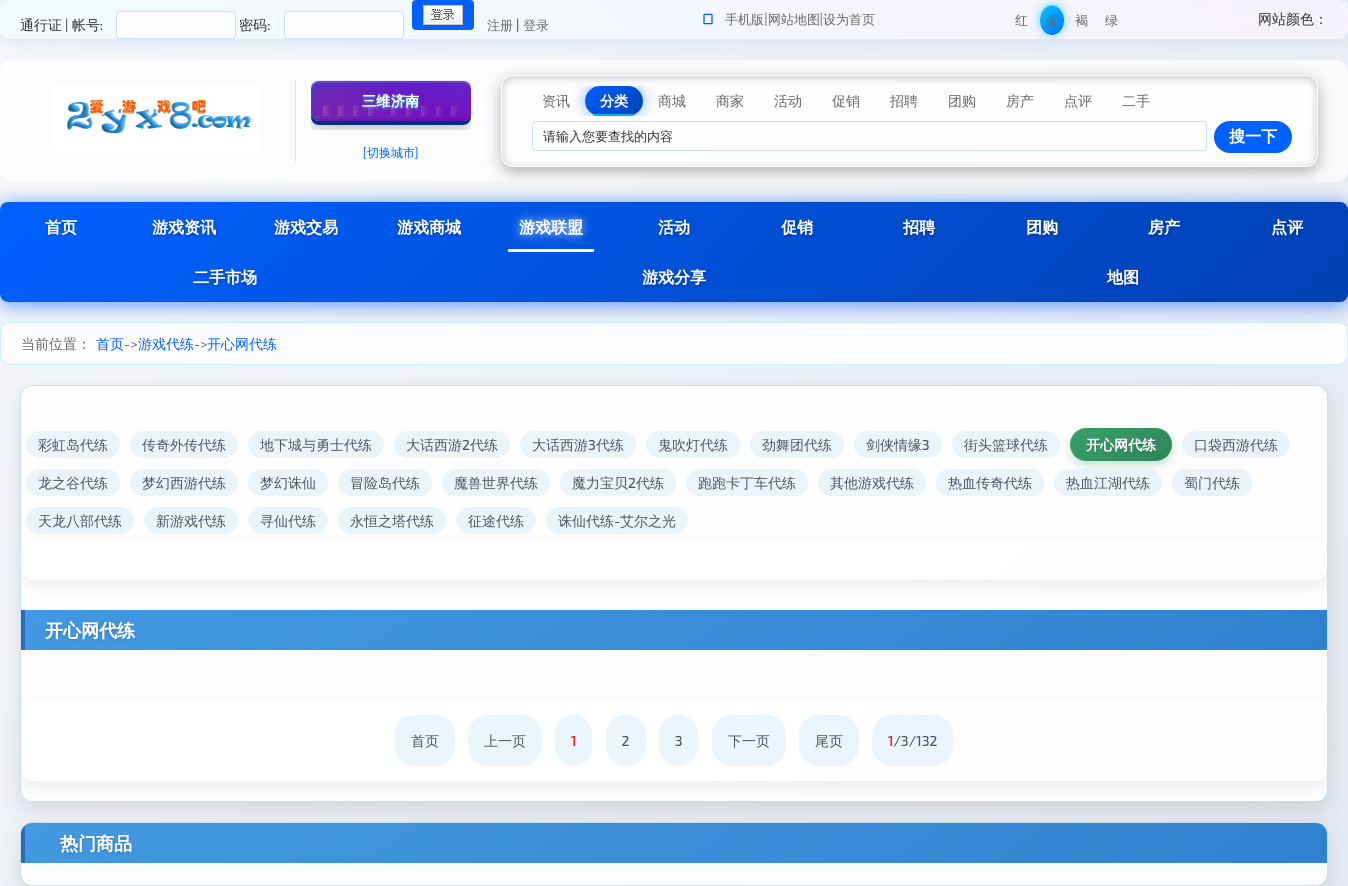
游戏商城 (429, 226)
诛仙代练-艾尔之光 (617, 520)
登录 (536, 25)
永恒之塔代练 (392, 520)
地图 (1123, 276)
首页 (61, 226)
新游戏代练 (191, 520)
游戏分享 (674, 276)
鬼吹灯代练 (693, 444)
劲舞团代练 (797, 444)
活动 (674, 226)
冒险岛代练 (385, 482)
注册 (500, 25)
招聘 (919, 226)
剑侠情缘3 (898, 444)
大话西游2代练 (452, 444)
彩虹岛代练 (73, 444)
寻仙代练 (288, 520)
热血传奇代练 (990, 482)
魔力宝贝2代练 (618, 482)
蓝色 (1051, 23)
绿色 (1111, 23)
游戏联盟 (551, 226)
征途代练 (496, 520)
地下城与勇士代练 (316, 444)
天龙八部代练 (80, 520)
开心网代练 (242, 343)
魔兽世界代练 (496, 482)
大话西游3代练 (578, 444)
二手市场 (225, 276)
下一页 (749, 740)
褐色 (1081, 23)
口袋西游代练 (1236, 444)
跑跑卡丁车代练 (747, 482)
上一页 (505, 740)
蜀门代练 (1212, 482)
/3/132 (913, 740)
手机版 (744, 19)
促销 (797, 226)
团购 (1042, 226)
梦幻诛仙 (288, 482)
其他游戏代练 (872, 482)
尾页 (829, 740)
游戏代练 (166, 343)
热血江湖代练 (1108, 482)
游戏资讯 (184, 226)
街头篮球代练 (1006, 444)
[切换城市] (391, 152)
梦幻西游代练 (184, 482)
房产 (1164, 226)
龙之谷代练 (73, 482)
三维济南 (391, 100)
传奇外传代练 (184, 444)
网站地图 (794, 19)
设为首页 (849, 19)
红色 (1021, 23)
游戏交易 (306, 226)
